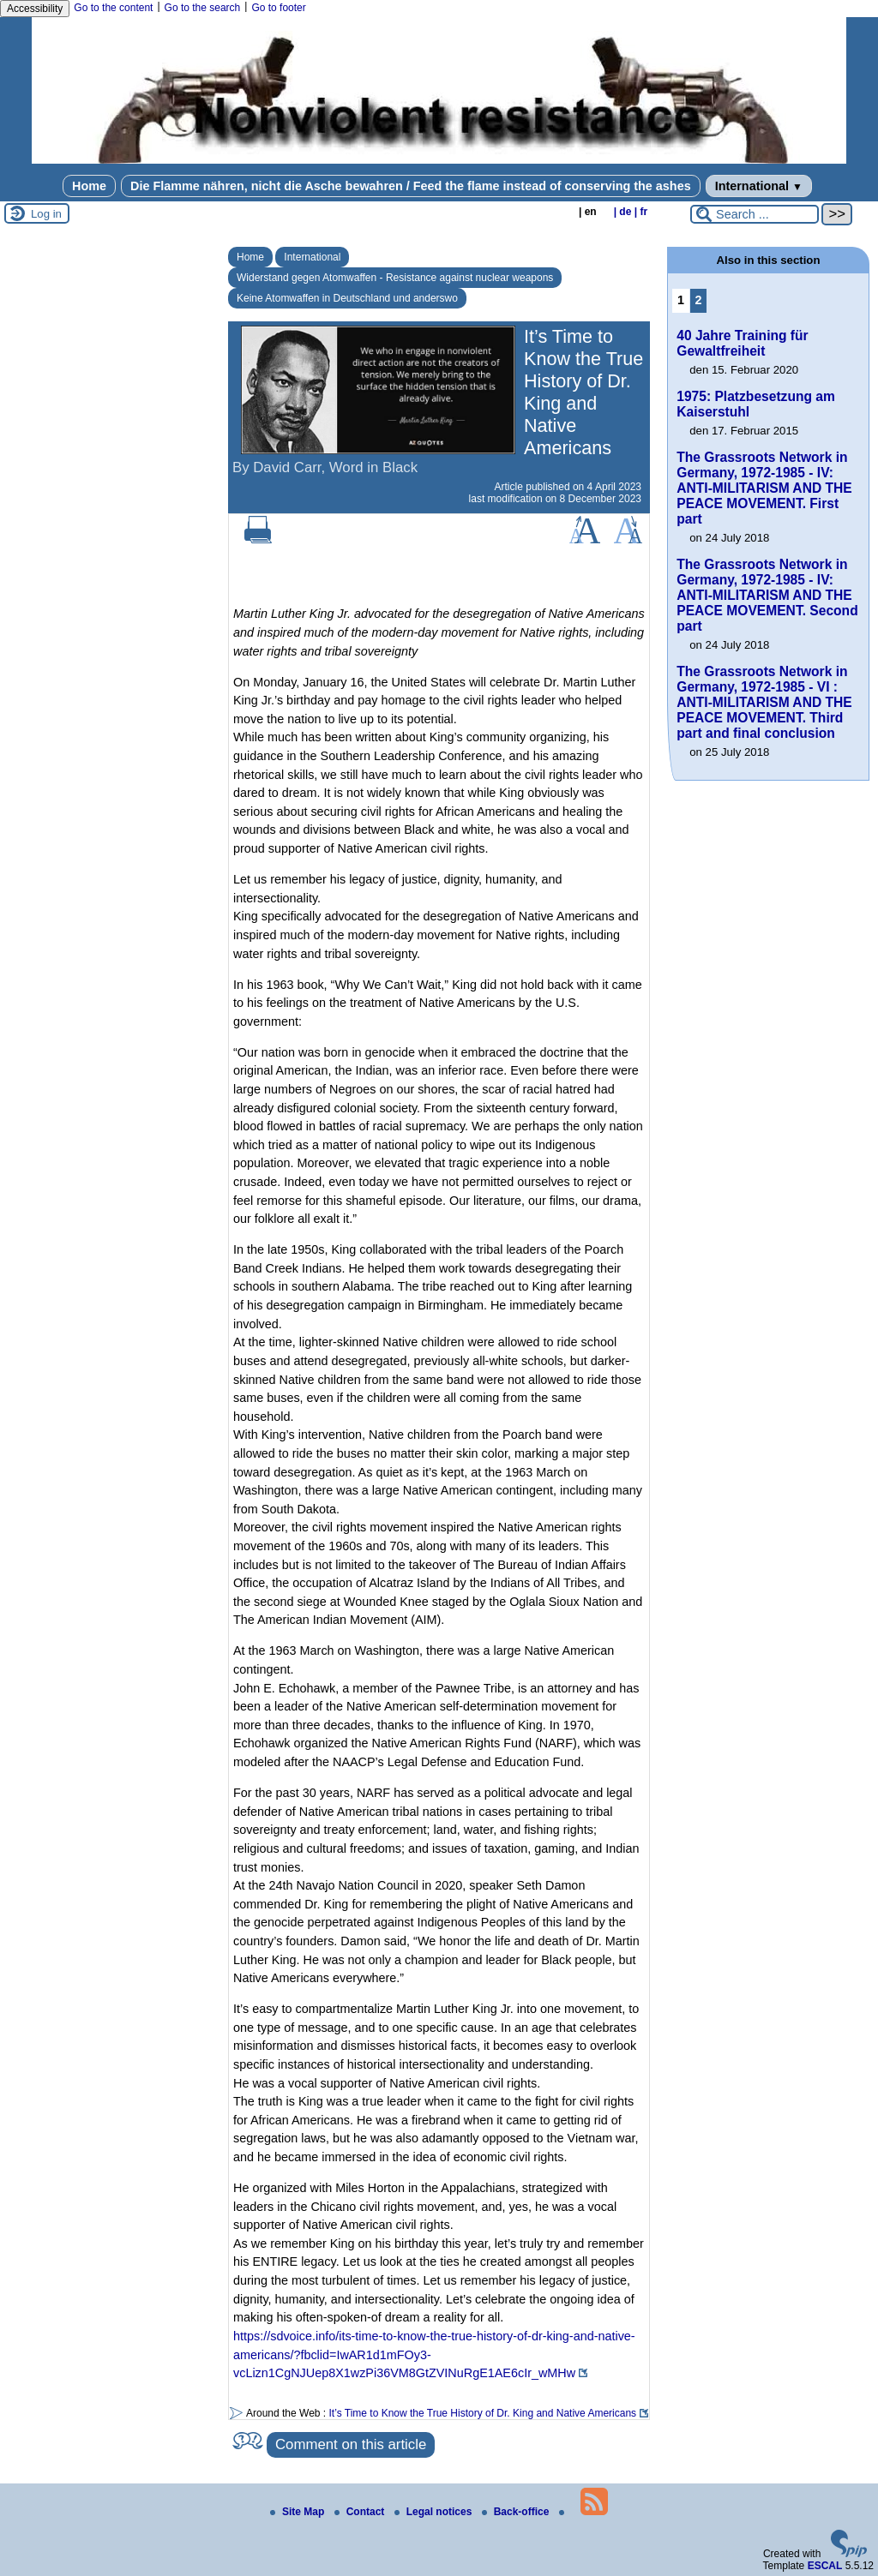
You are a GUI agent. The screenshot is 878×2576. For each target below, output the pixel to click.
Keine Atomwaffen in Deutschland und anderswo (347, 298)
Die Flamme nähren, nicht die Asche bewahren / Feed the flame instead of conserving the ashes (410, 186)
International (759, 186)
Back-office (517, 2512)
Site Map (299, 2512)
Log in (46, 213)
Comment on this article (350, 2444)
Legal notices (434, 2512)
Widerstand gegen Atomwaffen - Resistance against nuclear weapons (395, 278)
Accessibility (35, 9)
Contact (361, 2512)
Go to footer (278, 8)
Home (89, 186)
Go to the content (113, 8)
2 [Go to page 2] (698, 300)
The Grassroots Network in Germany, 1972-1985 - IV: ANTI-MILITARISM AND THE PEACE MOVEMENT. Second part (767, 595)
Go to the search (203, 8)
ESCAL (825, 2566)
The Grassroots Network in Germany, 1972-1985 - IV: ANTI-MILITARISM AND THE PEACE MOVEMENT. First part (764, 488)
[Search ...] (754, 214)
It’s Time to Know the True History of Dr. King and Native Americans (483, 2413)
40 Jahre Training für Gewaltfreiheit (742, 343)
